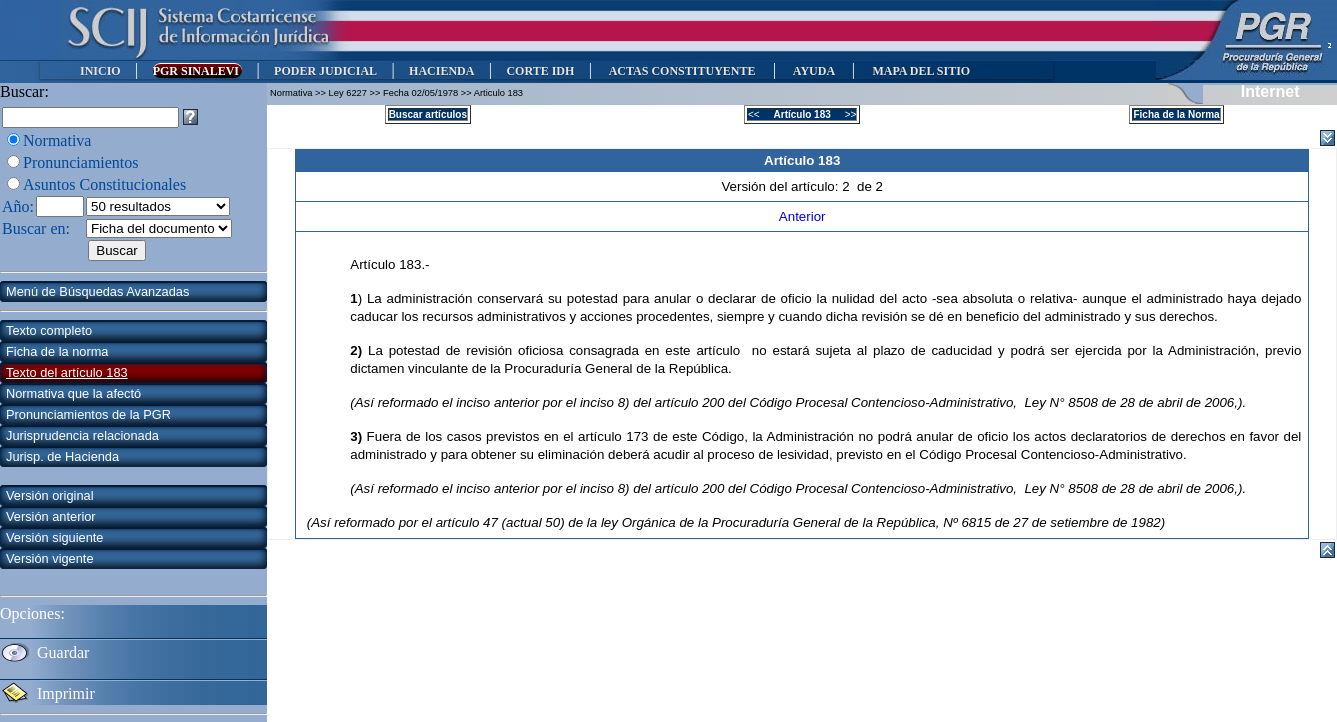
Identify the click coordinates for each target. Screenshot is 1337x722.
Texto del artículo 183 (67, 372)
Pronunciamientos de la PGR (88, 414)
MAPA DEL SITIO (921, 71)
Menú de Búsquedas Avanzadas (97, 291)
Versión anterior (51, 516)
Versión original (50, 495)
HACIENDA (441, 71)
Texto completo (49, 330)
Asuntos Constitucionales (104, 184)
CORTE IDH (540, 71)
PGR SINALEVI (197, 71)
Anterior (802, 216)
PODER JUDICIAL (325, 71)
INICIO (100, 71)
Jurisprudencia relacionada (82, 435)
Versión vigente (50, 558)
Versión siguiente (54, 537)
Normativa (57, 140)
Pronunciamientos (81, 162)
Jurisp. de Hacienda (62, 456)
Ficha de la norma (57, 351)
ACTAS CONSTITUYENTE (682, 71)
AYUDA (813, 71)
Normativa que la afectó (73, 393)
